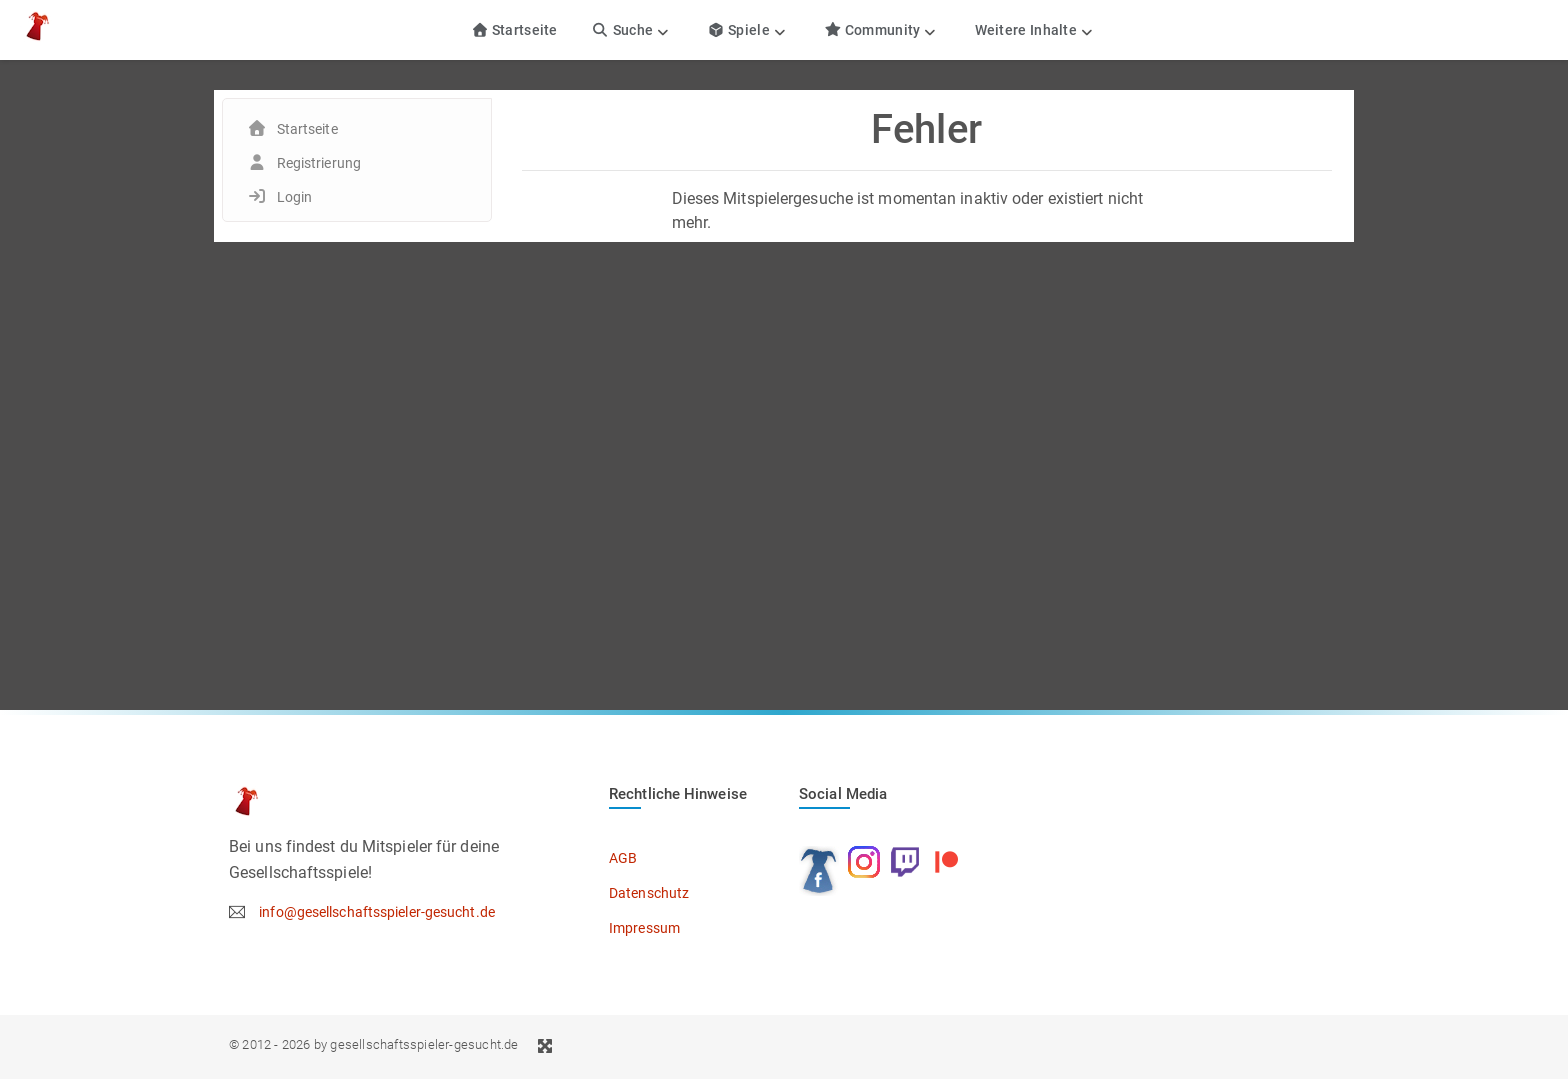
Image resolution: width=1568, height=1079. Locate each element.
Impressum (644, 928)
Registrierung (319, 163)
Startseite (514, 30)
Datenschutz (649, 893)
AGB (623, 858)
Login (295, 197)
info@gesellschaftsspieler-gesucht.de (377, 912)
